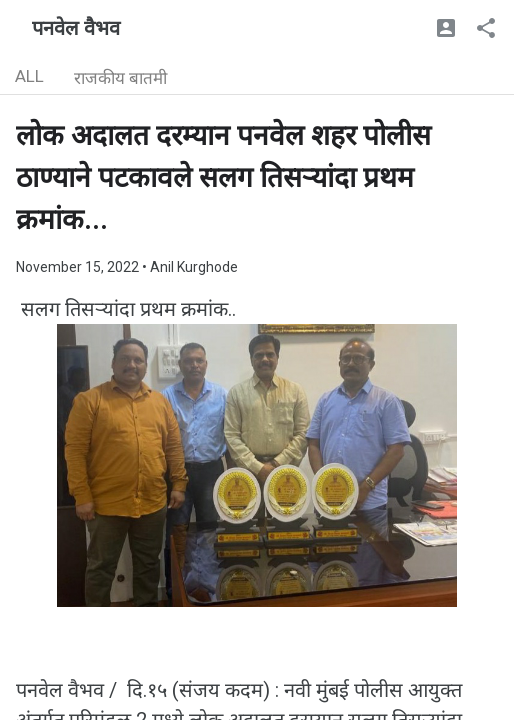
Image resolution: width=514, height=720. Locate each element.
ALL (29, 76)
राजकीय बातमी (120, 78)
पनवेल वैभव (76, 28)
